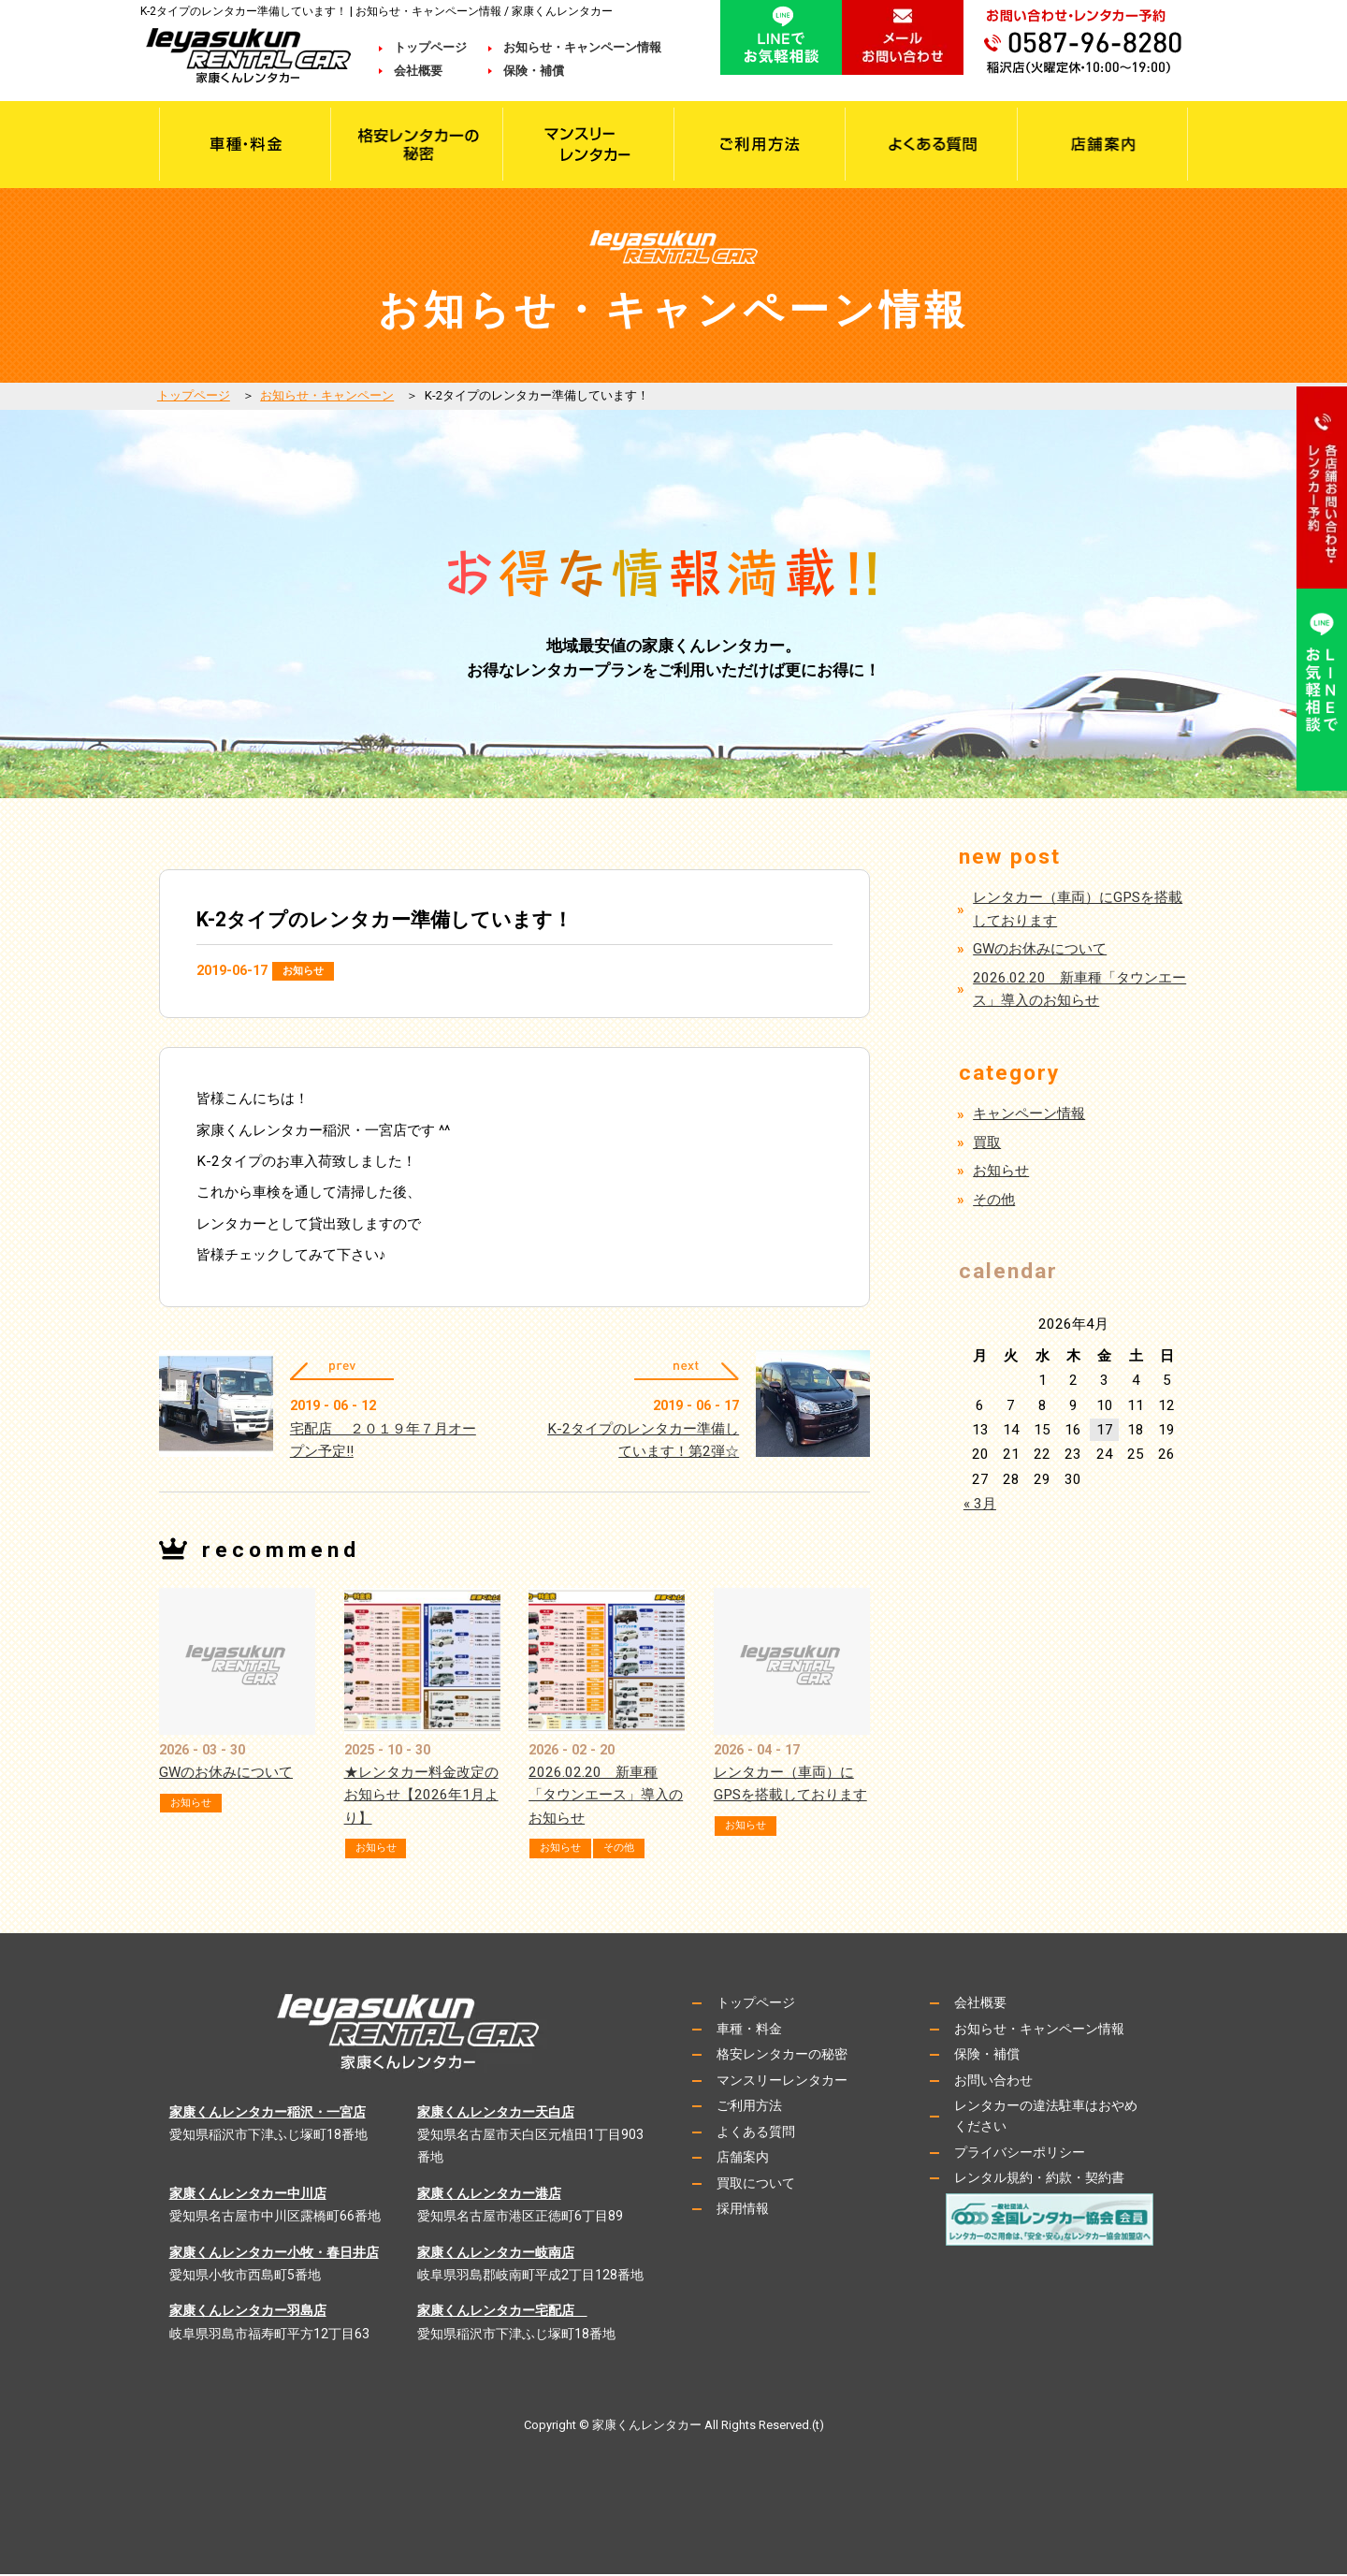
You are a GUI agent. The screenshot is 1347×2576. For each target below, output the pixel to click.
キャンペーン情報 (1029, 1113)
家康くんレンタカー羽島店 (247, 2313)
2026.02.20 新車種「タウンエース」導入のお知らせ (606, 1798)
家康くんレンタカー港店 (489, 2196)
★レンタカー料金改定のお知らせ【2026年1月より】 (421, 1798)
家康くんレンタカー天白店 (495, 2113)
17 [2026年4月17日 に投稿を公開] (1104, 1429)
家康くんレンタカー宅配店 (502, 2313)
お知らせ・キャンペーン (327, 395)
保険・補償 (533, 71)
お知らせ (308, 971)
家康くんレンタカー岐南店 (495, 2254)
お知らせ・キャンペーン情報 (582, 47)
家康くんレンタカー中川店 (247, 2196)
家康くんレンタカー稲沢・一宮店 (267, 2113)
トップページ (430, 47)
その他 (635, 1850)
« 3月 (979, 1503)
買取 (987, 1142)
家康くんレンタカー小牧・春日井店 (274, 2254)
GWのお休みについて (226, 1775)
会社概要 (430, 71)
